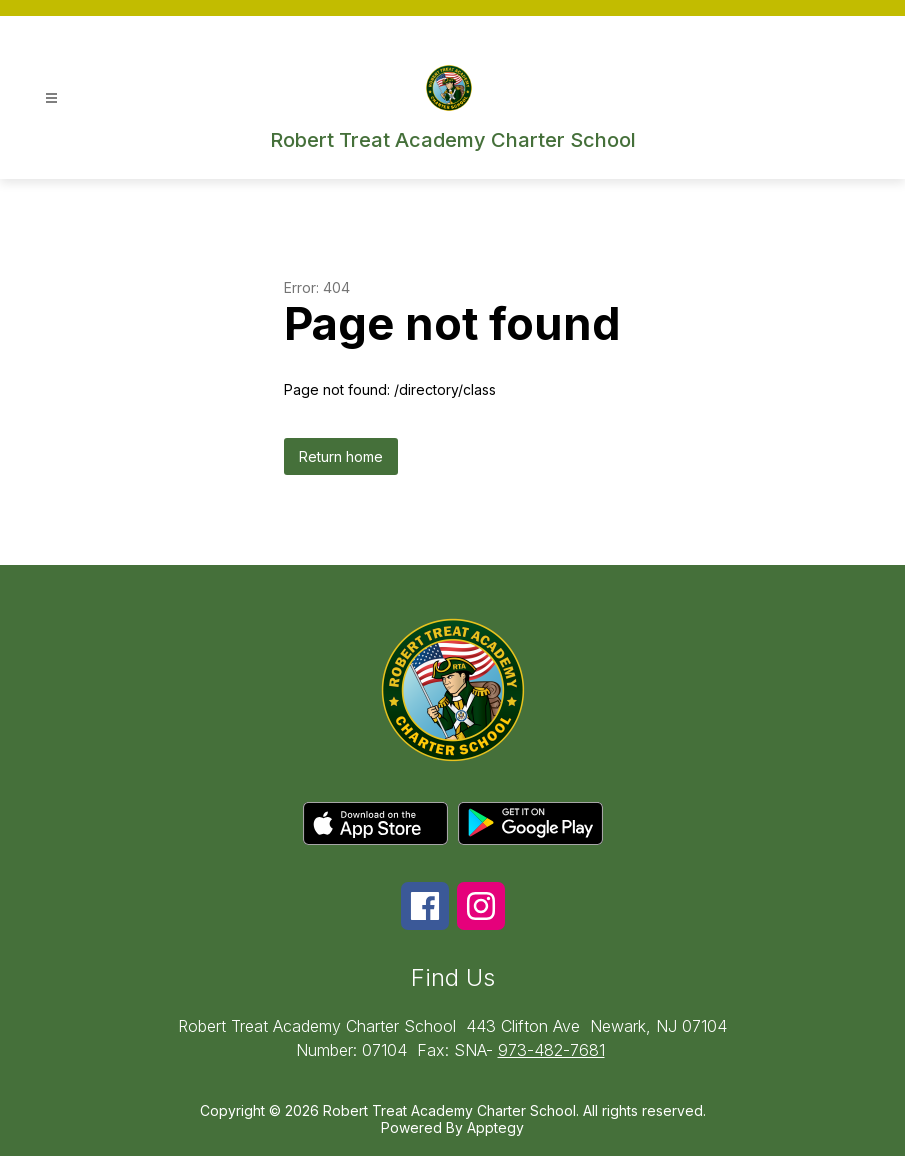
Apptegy (495, 1127)
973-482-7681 (551, 1050)
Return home (341, 456)
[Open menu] (51, 98)
